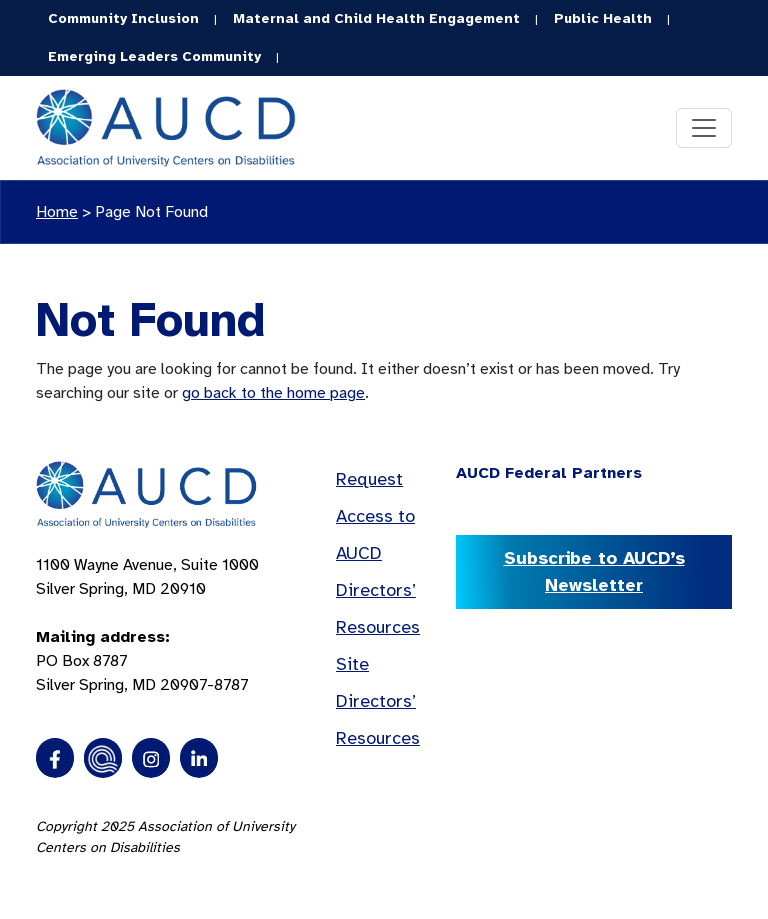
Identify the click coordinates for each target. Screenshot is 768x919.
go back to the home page (273, 393)
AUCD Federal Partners (549, 473)
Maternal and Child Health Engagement (376, 18)
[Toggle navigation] (704, 128)
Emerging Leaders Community (154, 56)
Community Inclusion (123, 18)
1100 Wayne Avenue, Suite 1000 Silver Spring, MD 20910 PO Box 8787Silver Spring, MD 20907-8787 (147, 625)
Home (57, 212)
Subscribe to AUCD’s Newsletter (594, 571)
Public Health (603, 18)
